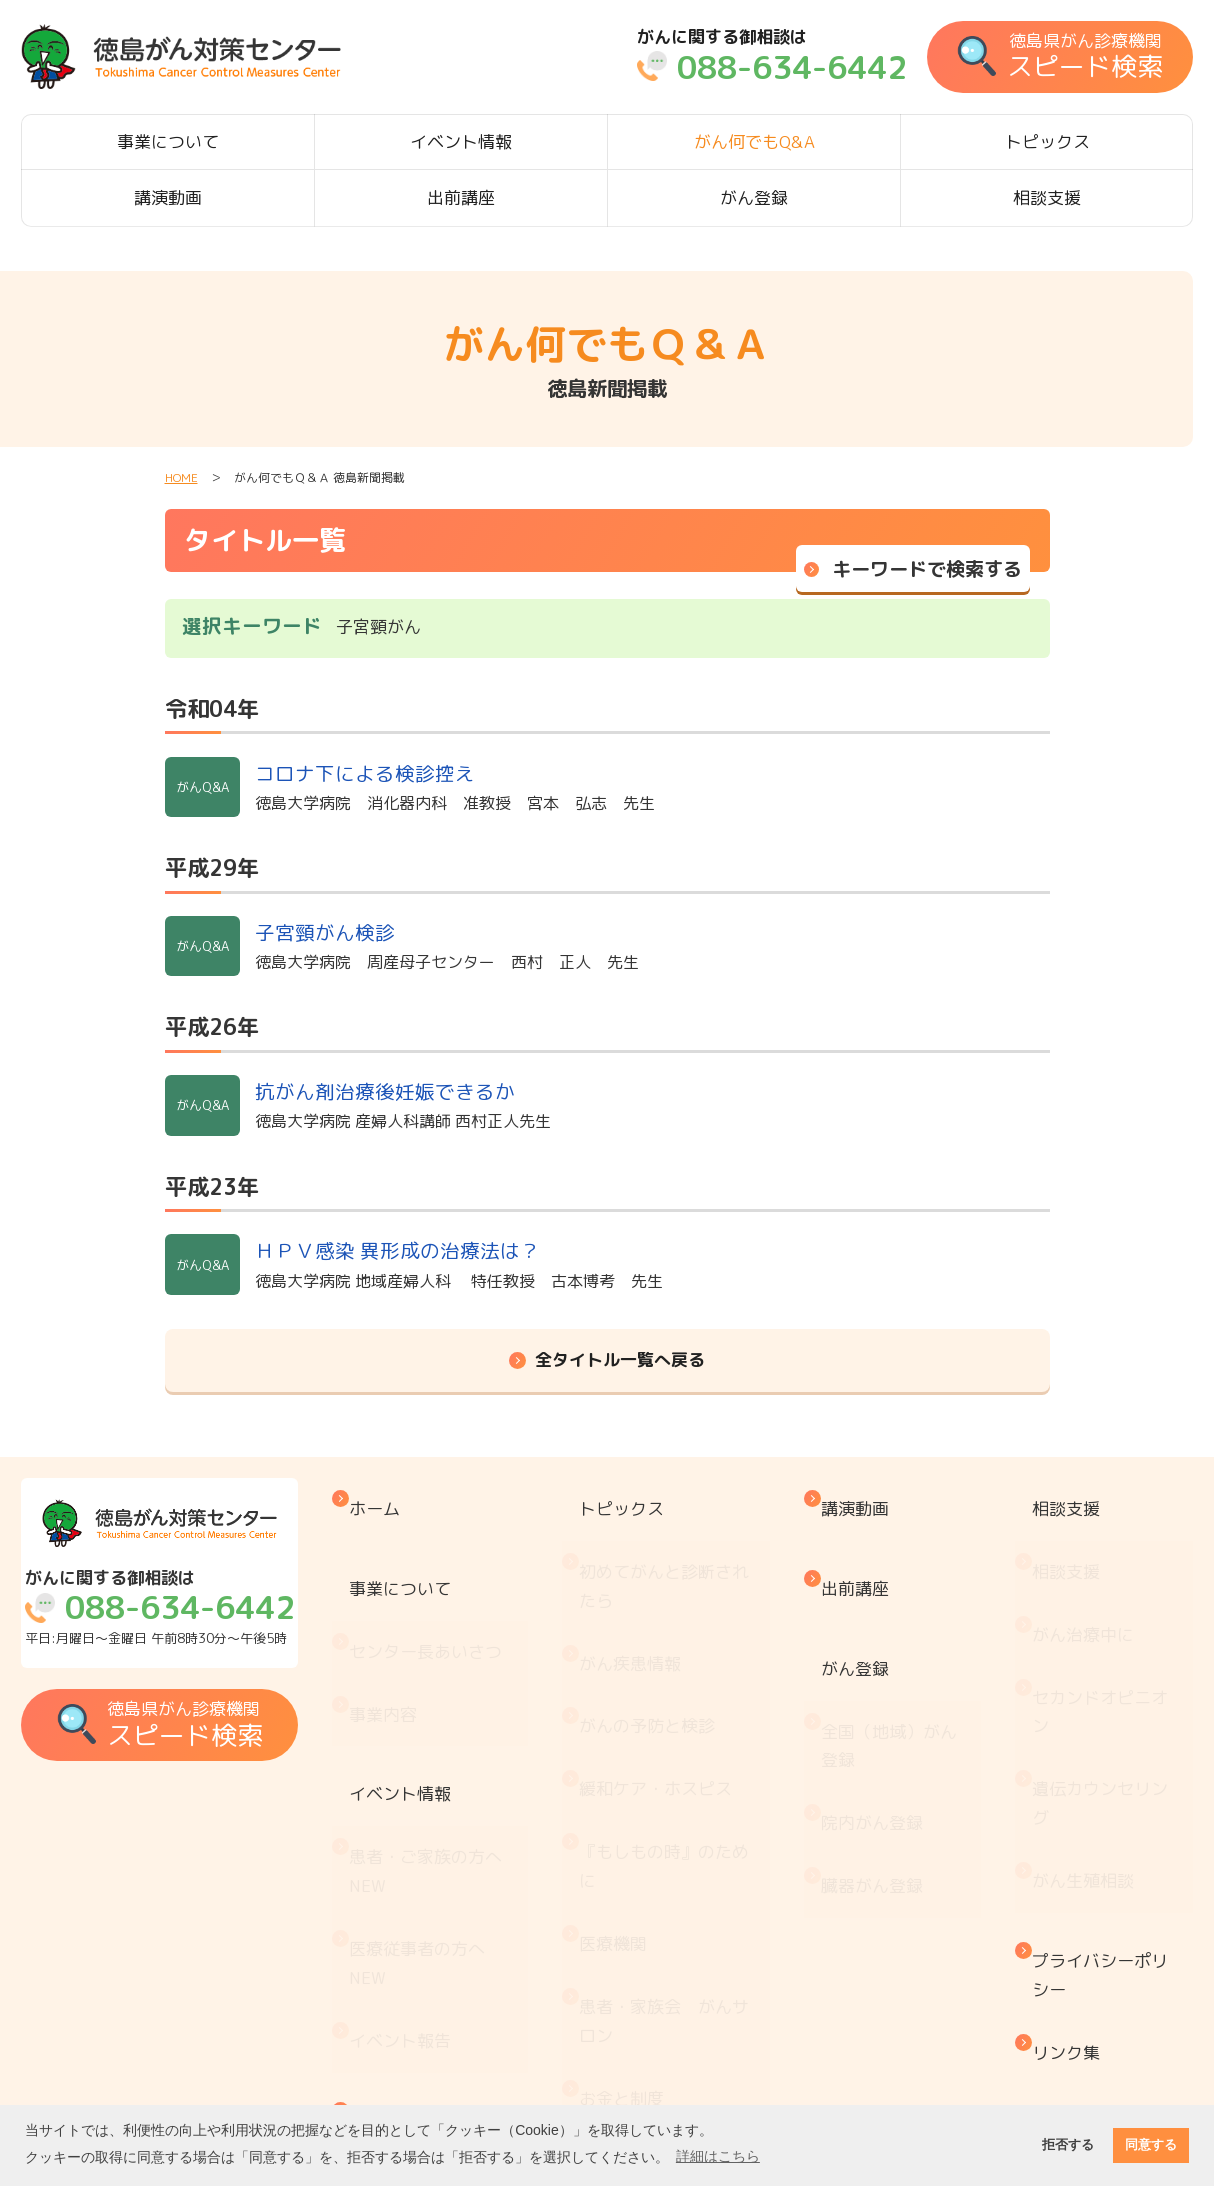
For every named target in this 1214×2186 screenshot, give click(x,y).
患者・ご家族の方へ (441, 1736)
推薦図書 (626, 2023)
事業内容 (399, 1631)
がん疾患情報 (643, 1598)
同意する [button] (1151, 2145)
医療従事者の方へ (433, 1803)
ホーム (390, 1498)
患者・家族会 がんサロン (677, 1844)
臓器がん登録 (883, 1757)
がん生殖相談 (1091, 1748)
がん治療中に (1091, 1573)
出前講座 (461, 197)
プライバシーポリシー (1108, 1820)
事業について (168, 141)
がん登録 (754, 197)
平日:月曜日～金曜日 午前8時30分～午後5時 (165, 1609)
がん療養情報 (643, 1940)
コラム (617, 2064)
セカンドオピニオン (1108, 1627)
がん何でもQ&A (754, 141)
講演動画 (168, 197)
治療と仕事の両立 (660, 1981)
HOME (181, 477)
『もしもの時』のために (677, 1736)
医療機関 (626, 1790)
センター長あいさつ (441, 1590)
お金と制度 (634, 1898)
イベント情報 (461, 141)
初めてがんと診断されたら (677, 1544)
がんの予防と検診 (660, 1640)
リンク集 (1074, 1874)
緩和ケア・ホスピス (668, 1681)
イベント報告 (416, 1857)
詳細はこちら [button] (718, 2156)
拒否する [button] (1068, 2145)
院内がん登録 (883, 1715)
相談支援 (1047, 197)
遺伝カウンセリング (1108, 1694)
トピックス (1047, 141)
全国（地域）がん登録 (900, 1661)
